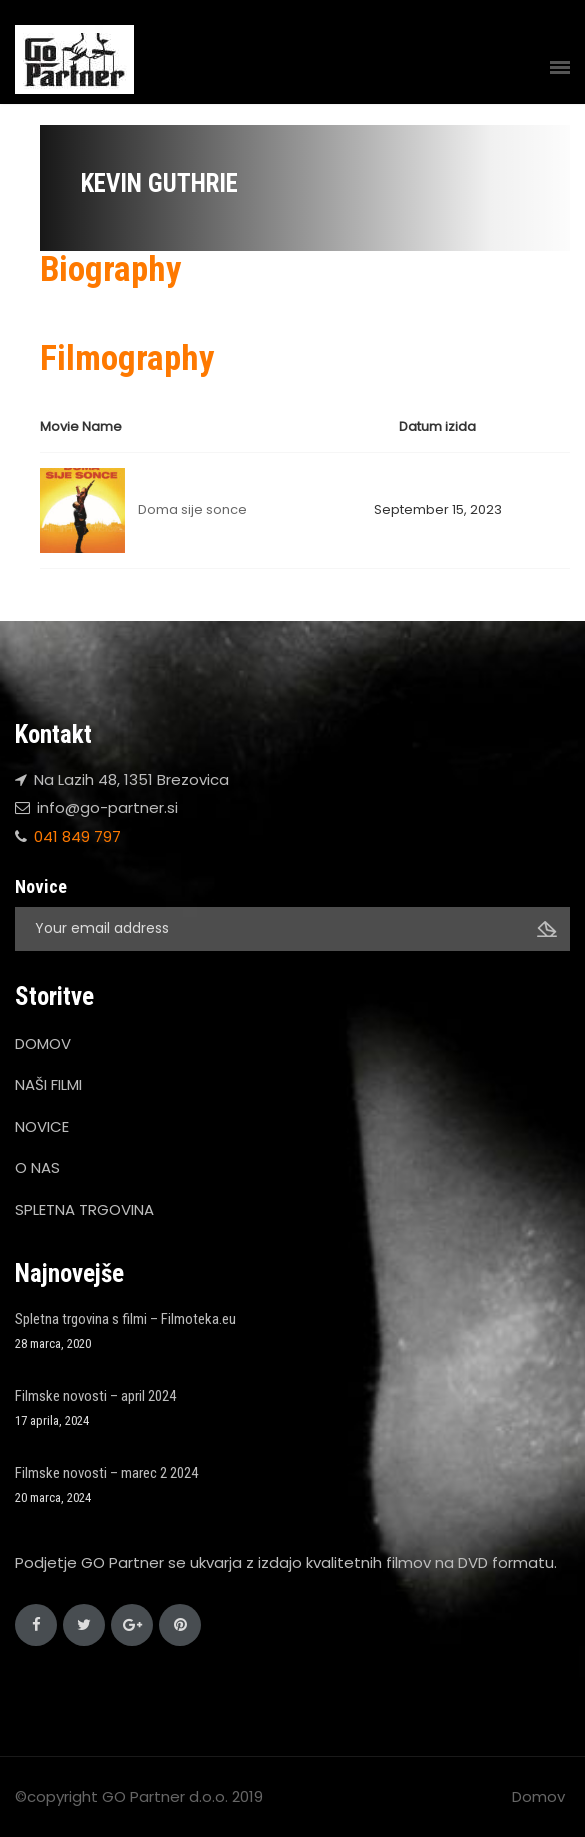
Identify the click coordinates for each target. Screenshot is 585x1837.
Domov (538, 1796)
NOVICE (42, 1126)
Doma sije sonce (192, 509)
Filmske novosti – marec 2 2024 (106, 1473)
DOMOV (43, 1043)
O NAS (37, 1167)
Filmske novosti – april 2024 (95, 1396)
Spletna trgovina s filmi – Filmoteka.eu (125, 1319)
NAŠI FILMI (48, 1084)
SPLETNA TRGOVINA (84, 1209)
